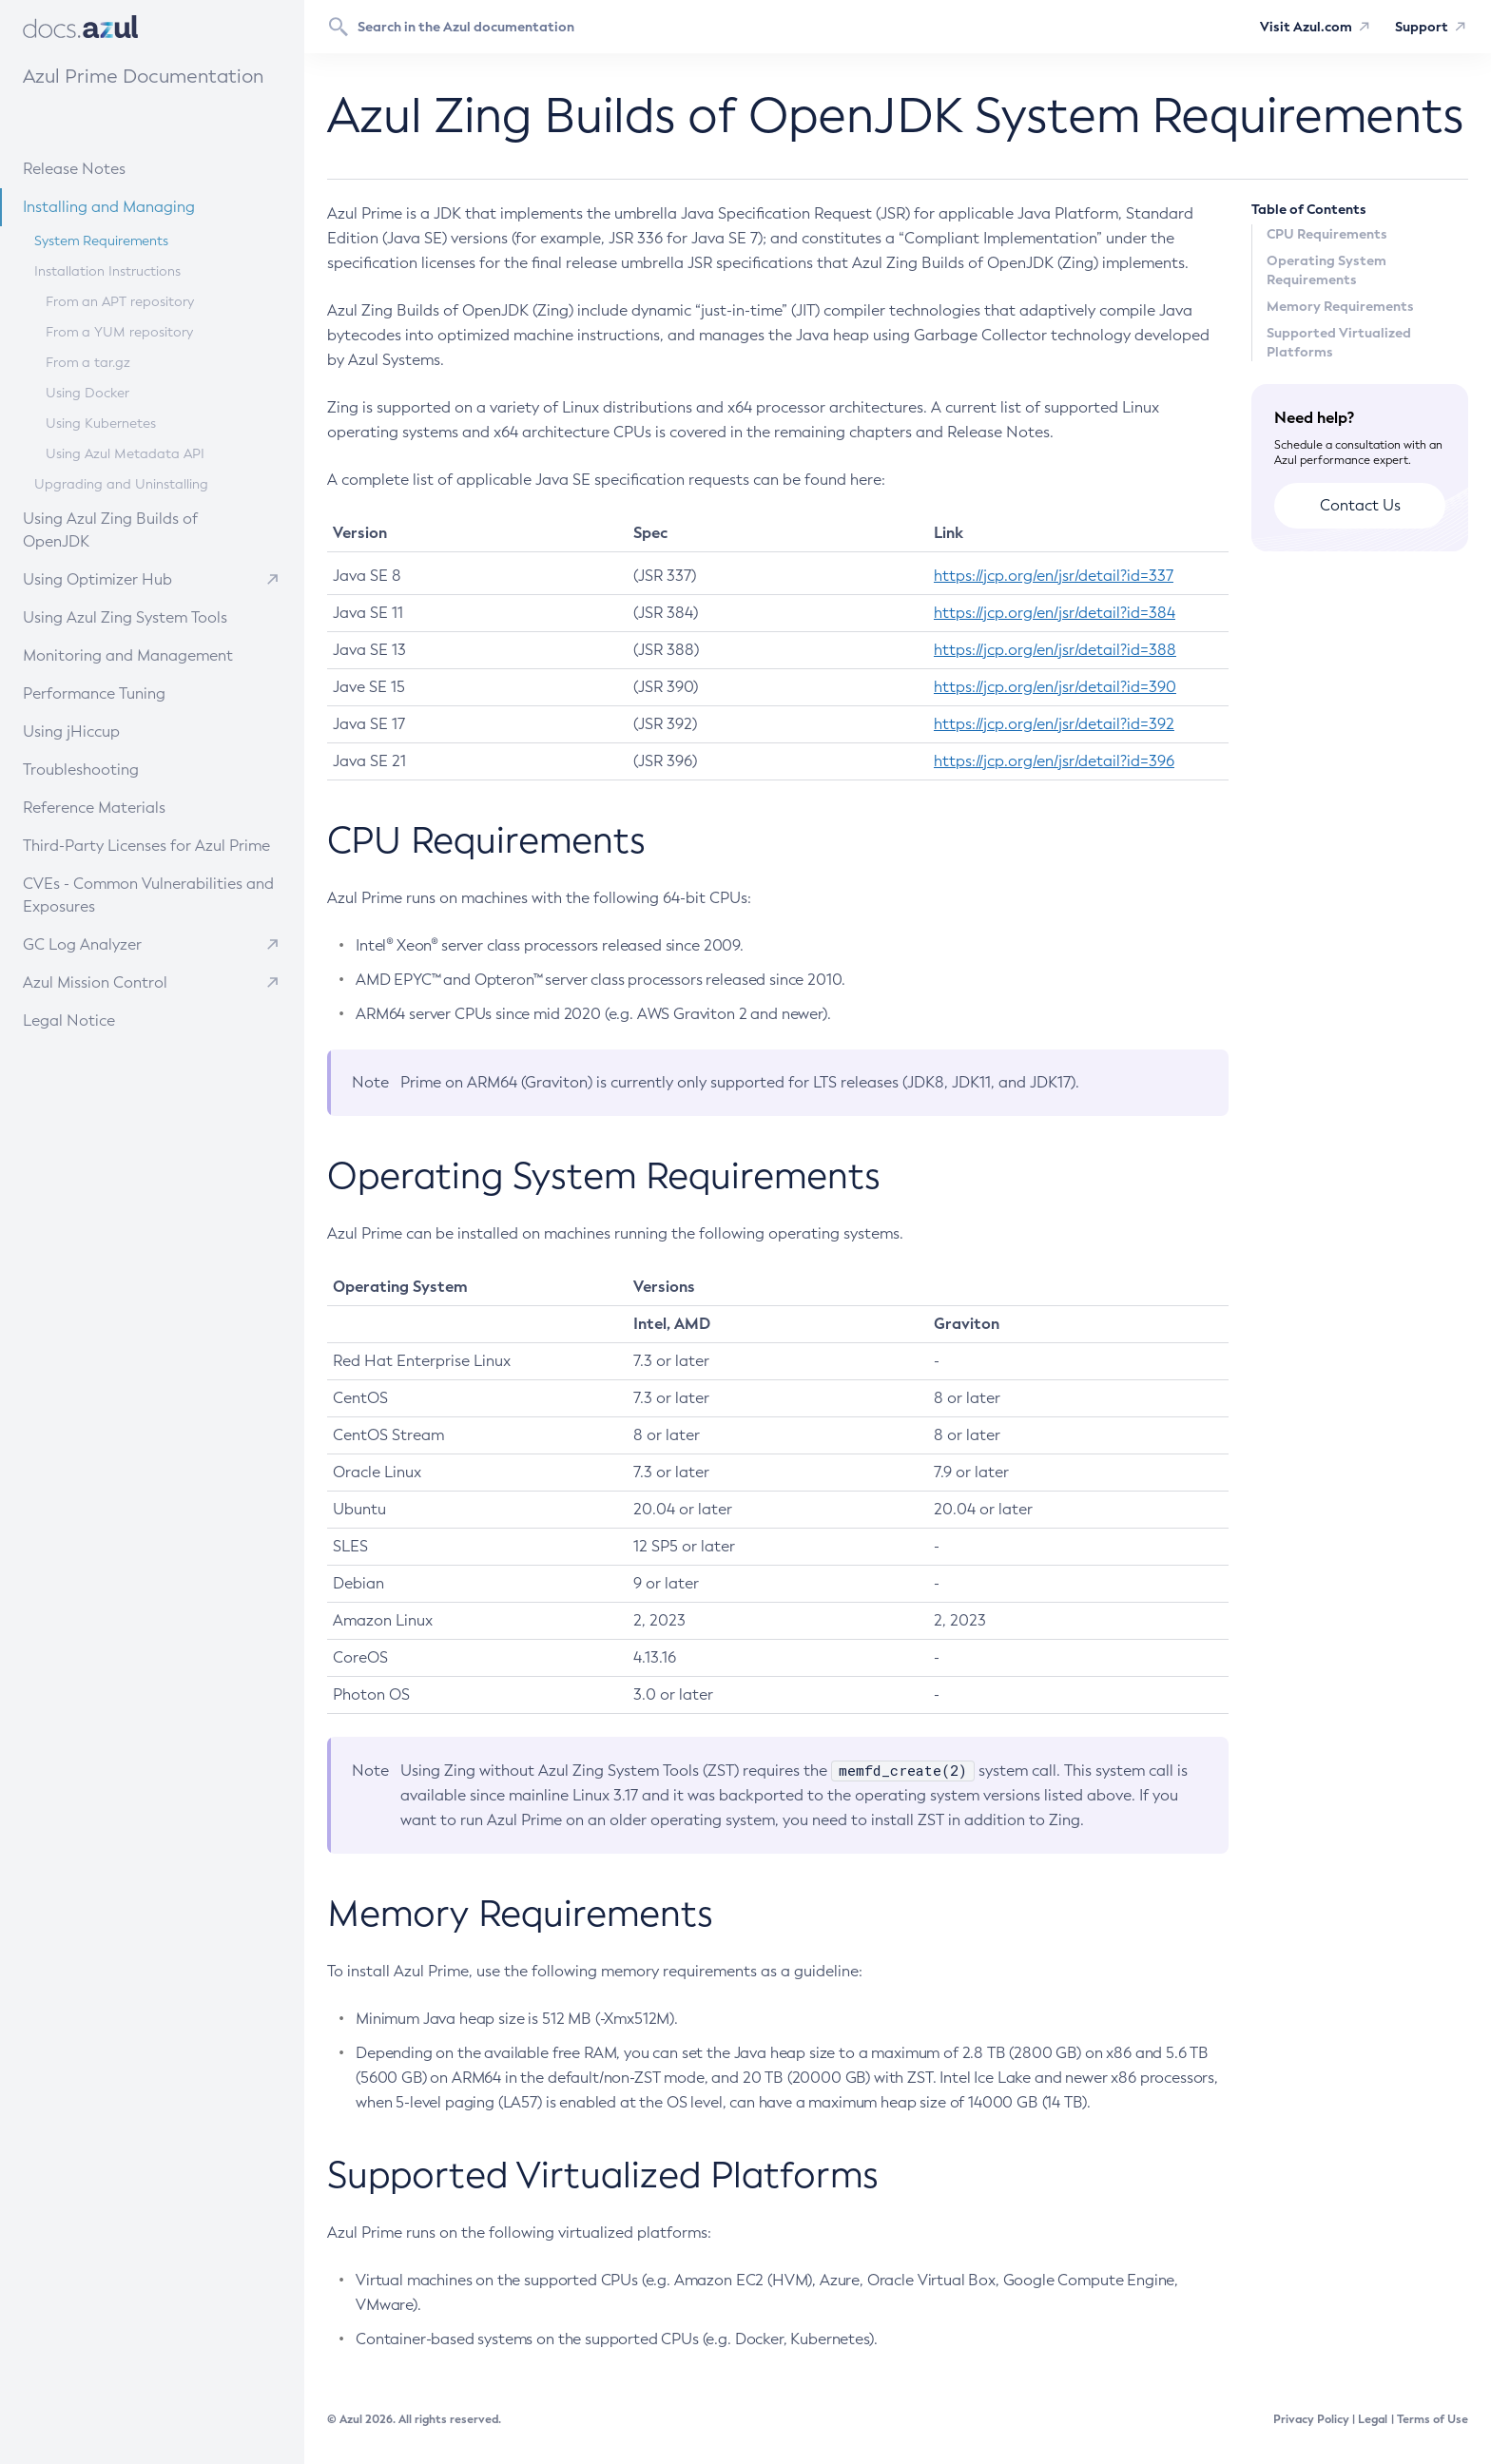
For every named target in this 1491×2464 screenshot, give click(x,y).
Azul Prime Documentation (143, 76)
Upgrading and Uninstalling (121, 484)
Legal (1372, 2419)
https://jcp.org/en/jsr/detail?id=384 (1054, 613)
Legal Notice (69, 1020)
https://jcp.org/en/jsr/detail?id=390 (1055, 687)
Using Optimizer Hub (97, 579)
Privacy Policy (1311, 2419)
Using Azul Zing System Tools (144, 616)
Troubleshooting (122, 769)
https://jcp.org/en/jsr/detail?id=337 (1053, 576)
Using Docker (87, 393)
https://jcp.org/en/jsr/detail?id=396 (1054, 761)
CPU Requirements (1327, 233)
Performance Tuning (129, 693)
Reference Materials (129, 807)
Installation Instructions (107, 271)
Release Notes (119, 168)
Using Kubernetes (101, 423)
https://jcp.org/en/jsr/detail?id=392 (1054, 724)
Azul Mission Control (95, 982)
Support (1421, 26)
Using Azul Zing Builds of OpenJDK (148, 529)
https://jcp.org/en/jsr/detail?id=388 (1055, 650)
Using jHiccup (71, 731)
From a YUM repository (119, 332)
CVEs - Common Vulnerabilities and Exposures (148, 895)
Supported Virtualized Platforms (1339, 342)
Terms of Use (1432, 2419)
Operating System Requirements (1326, 270)
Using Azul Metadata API (125, 454)
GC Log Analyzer (82, 944)
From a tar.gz (88, 363)
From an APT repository (120, 302)
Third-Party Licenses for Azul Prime (146, 846)
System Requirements (101, 241)
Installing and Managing (136, 206)
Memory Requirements (1340, 306)
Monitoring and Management (146, 654)
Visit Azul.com (1306, 26)
